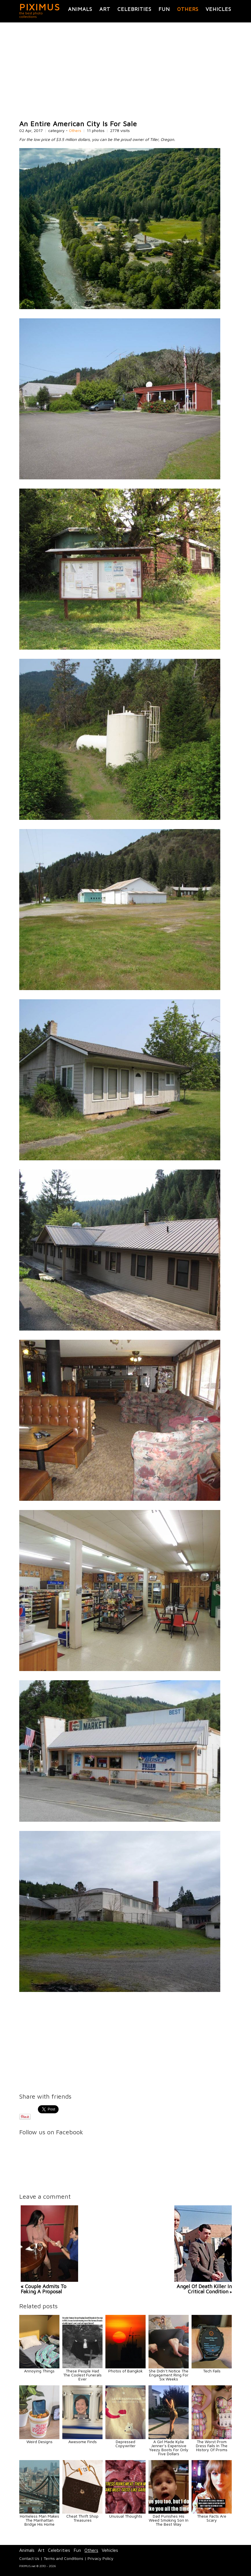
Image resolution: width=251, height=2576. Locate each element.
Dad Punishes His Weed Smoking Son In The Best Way (168, 2520)
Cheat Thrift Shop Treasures (82, 2518)
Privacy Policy (100, 2558)
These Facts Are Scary (211, 2518)
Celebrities (134, 9)
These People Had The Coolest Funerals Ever (82, 2374)
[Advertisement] (125, 71)
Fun (164, 9)
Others (187, 9)
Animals (80, 9)
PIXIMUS (39, 6)
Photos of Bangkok (125, 2370)
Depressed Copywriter (125, 2443)
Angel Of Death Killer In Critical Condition (204, 2288)
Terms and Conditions (63, 2558)
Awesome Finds (82, 2441)
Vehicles (218, 9)
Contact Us (29, 2558)
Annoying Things (39, 2370)
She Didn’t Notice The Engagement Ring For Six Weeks (168, 2374)
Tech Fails (212, 2370)
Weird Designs (39, 2441)
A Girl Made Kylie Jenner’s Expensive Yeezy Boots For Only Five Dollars (168, 2447)
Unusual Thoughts (125, 2516)
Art (104, 9)
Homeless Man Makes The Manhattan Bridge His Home (39, 2520)
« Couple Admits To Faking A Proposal (43, 2288)
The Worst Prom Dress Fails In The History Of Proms (211, 2445)
